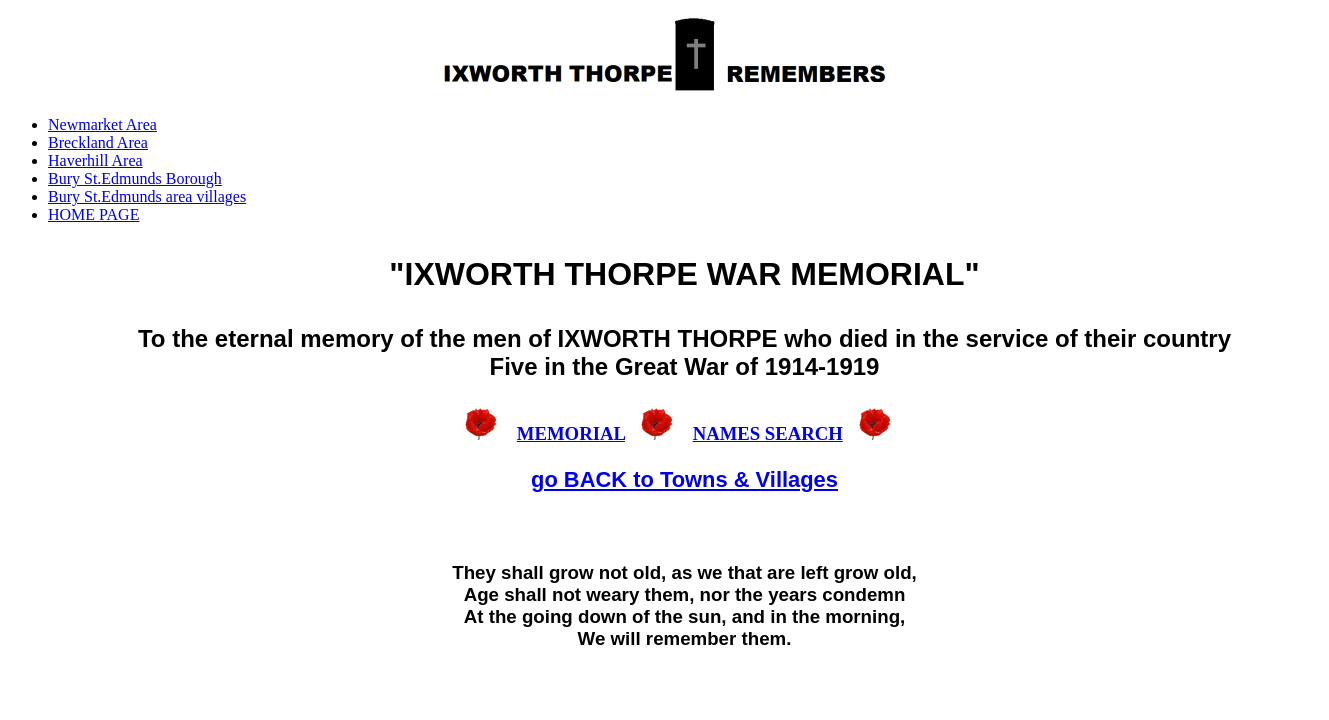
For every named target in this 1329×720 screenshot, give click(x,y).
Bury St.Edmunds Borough (135, 178)
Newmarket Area (102, 124)
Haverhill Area (95, 160)
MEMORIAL (571, 433)
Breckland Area (98, 142)
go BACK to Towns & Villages (684, 479)
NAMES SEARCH (768, 433)
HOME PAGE (93, 214)
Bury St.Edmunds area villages (147, 196)
